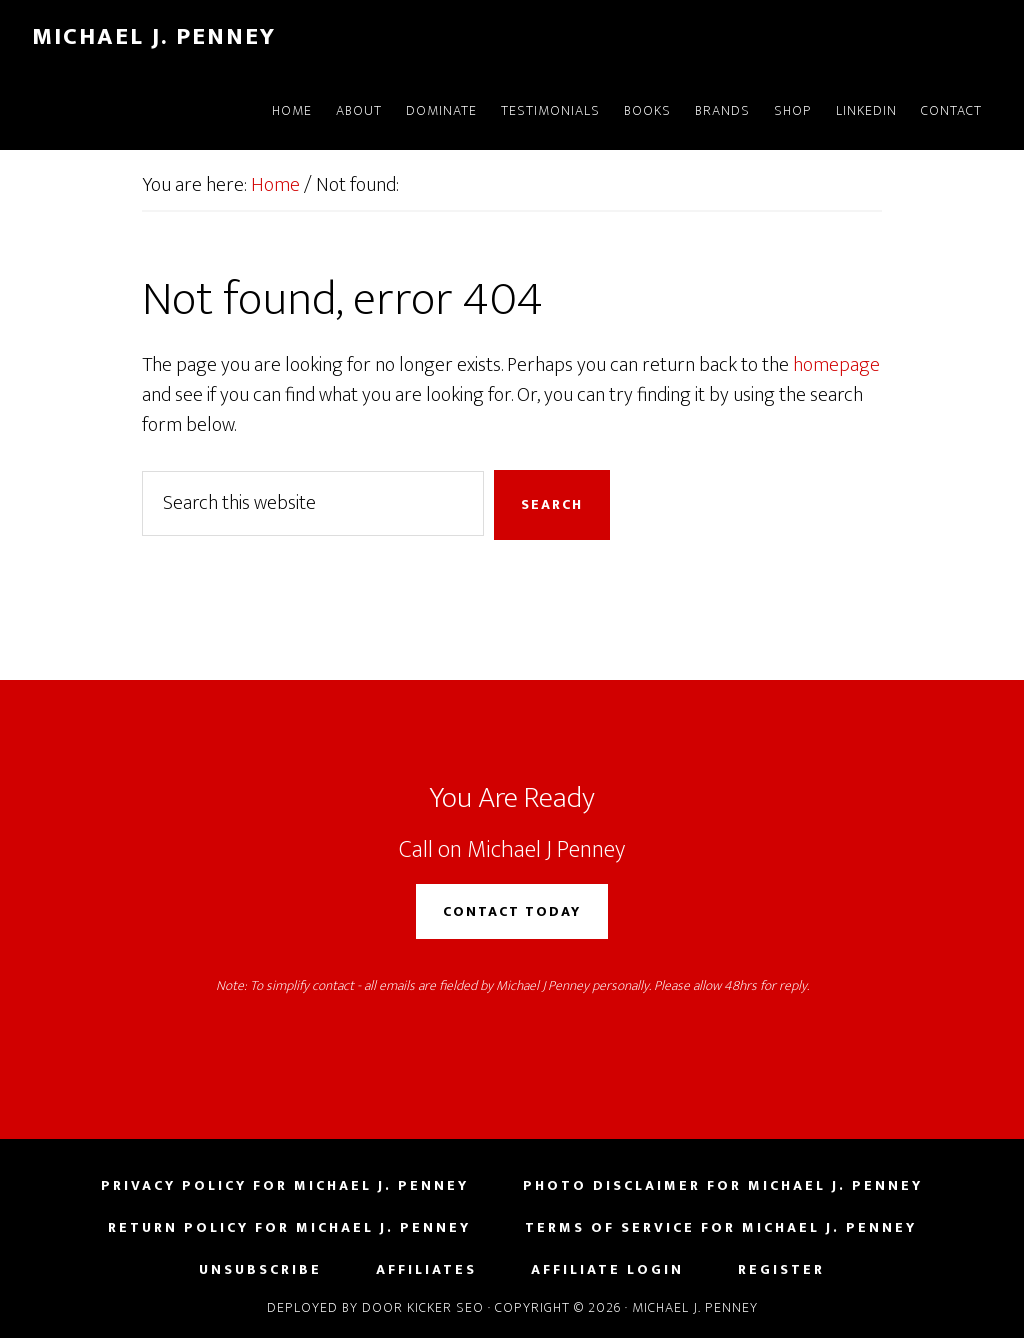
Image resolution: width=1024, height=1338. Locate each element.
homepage (836, 365)
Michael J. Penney (154, 37)
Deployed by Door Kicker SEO (375, 1307)
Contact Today (512, 911)
